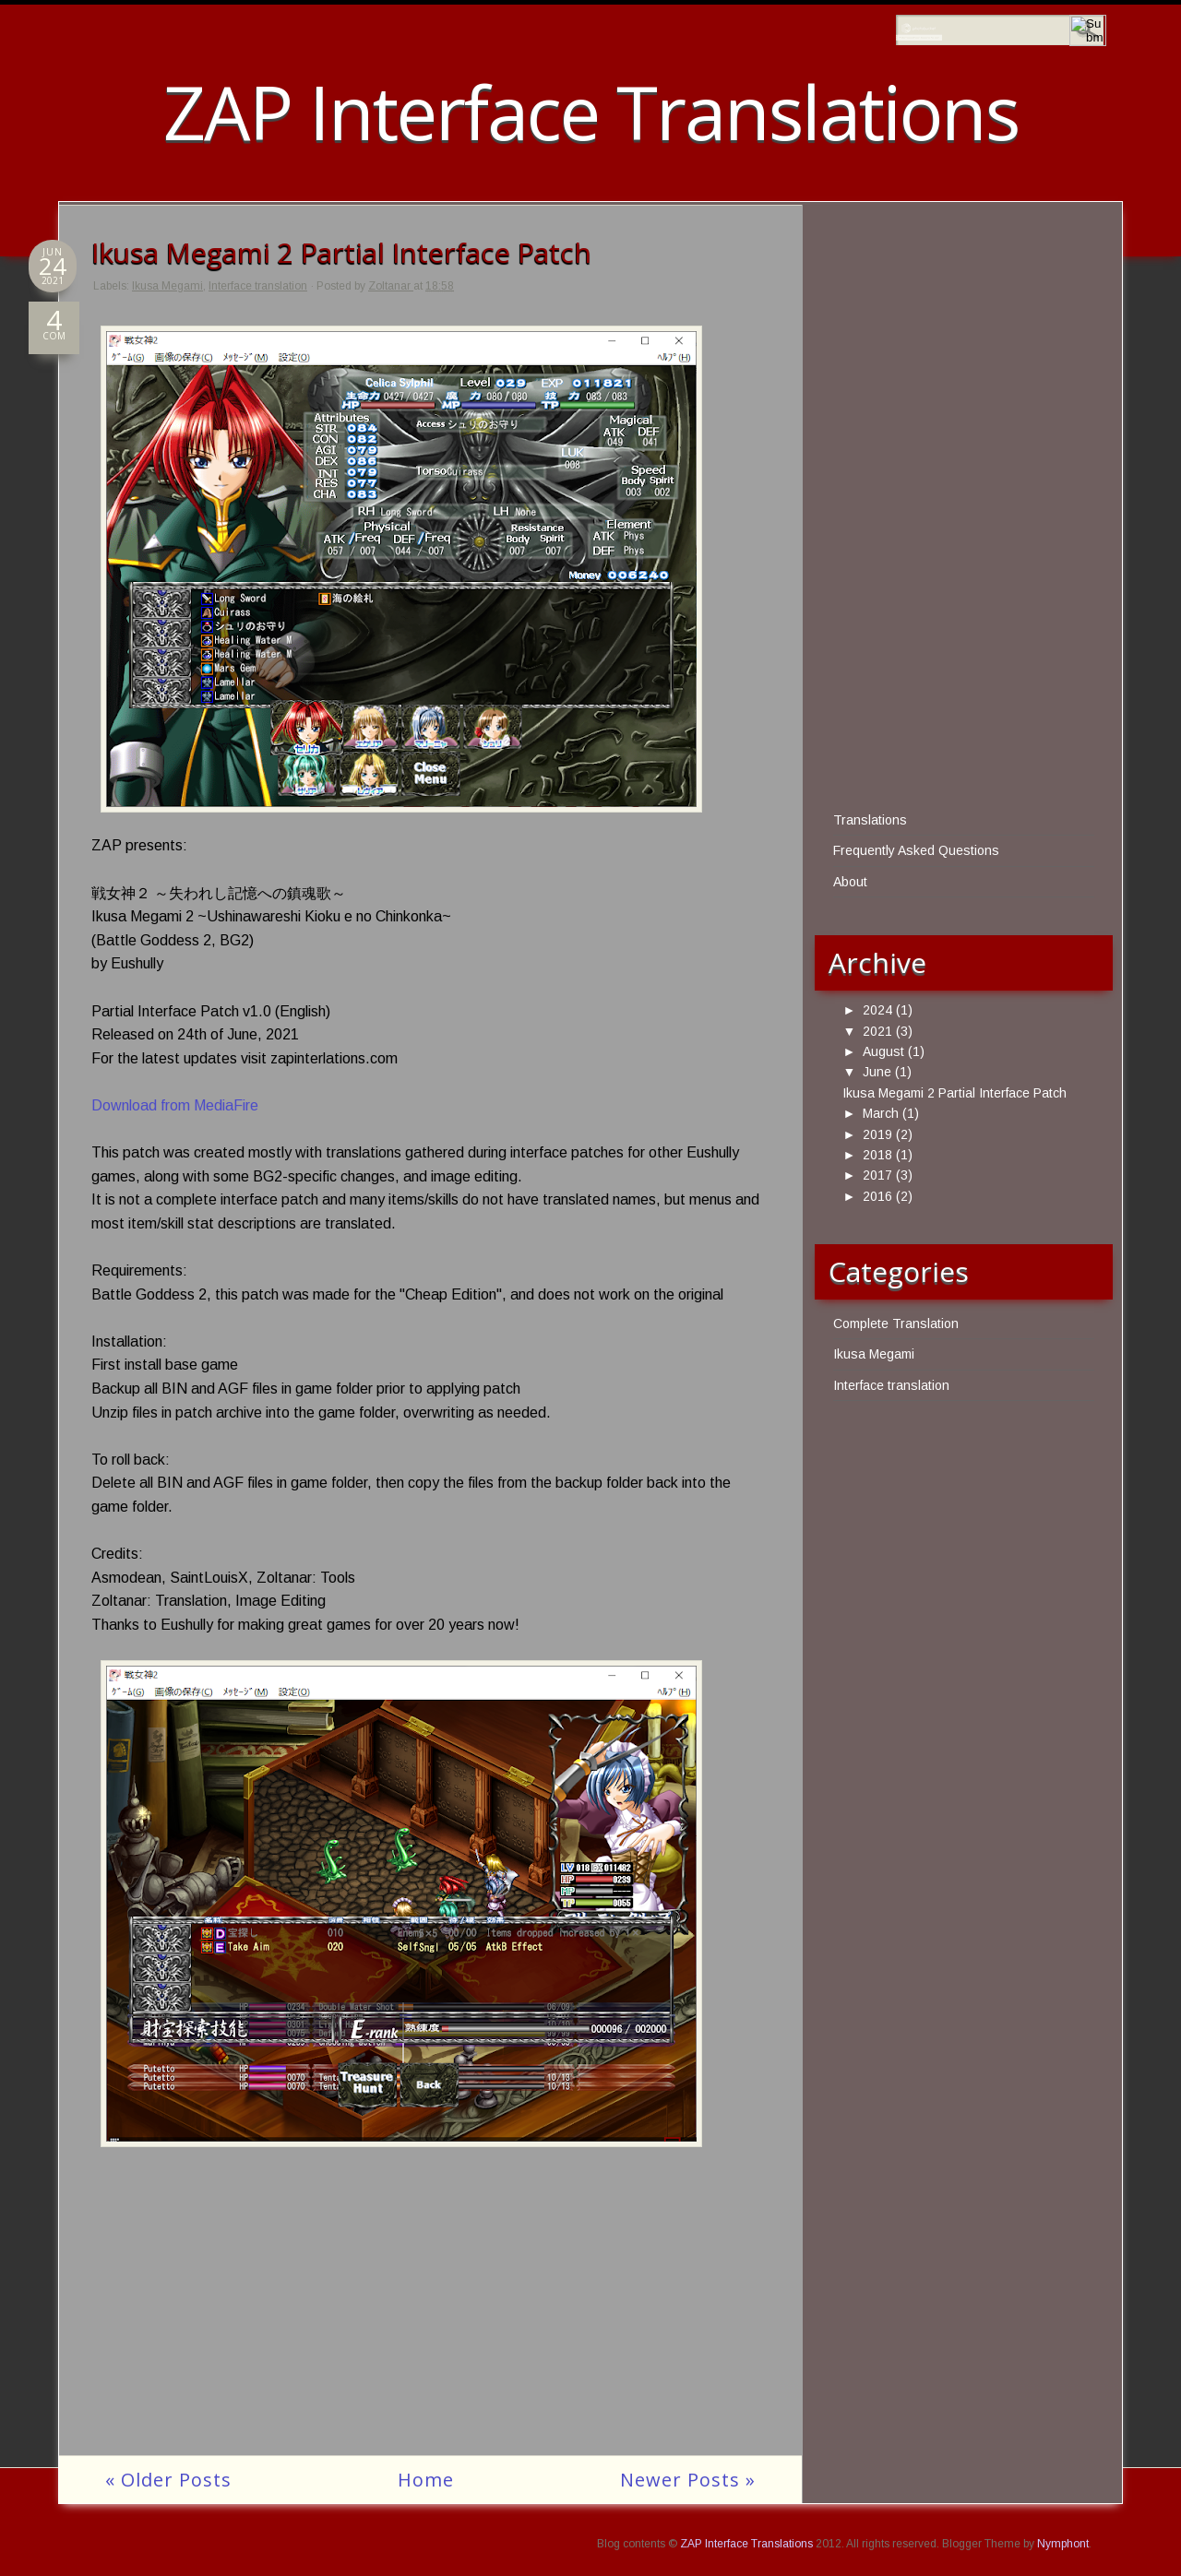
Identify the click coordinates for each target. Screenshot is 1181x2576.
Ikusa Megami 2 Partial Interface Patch (341, 252)
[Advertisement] (430, 2326)
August (883, 1051)
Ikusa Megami (167, 285)
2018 (877, 1154)
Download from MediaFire (174, 1105)
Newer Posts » (688, 2479)
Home (426, 2479)
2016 (877, 1196)
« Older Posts (168, 2479)
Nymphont (1063, 2543)
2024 (877, 1010)
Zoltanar (390, 285)
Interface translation (258, 285)
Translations (870, 820)
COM (54, 331)
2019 (877, 1134)
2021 (877, 1031)
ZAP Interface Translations (591, 111)
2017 (877, 1175)
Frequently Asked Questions (916, 850)
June (877, 1071)
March (881, 1113)
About (850, 881)
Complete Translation (896, 1323)
